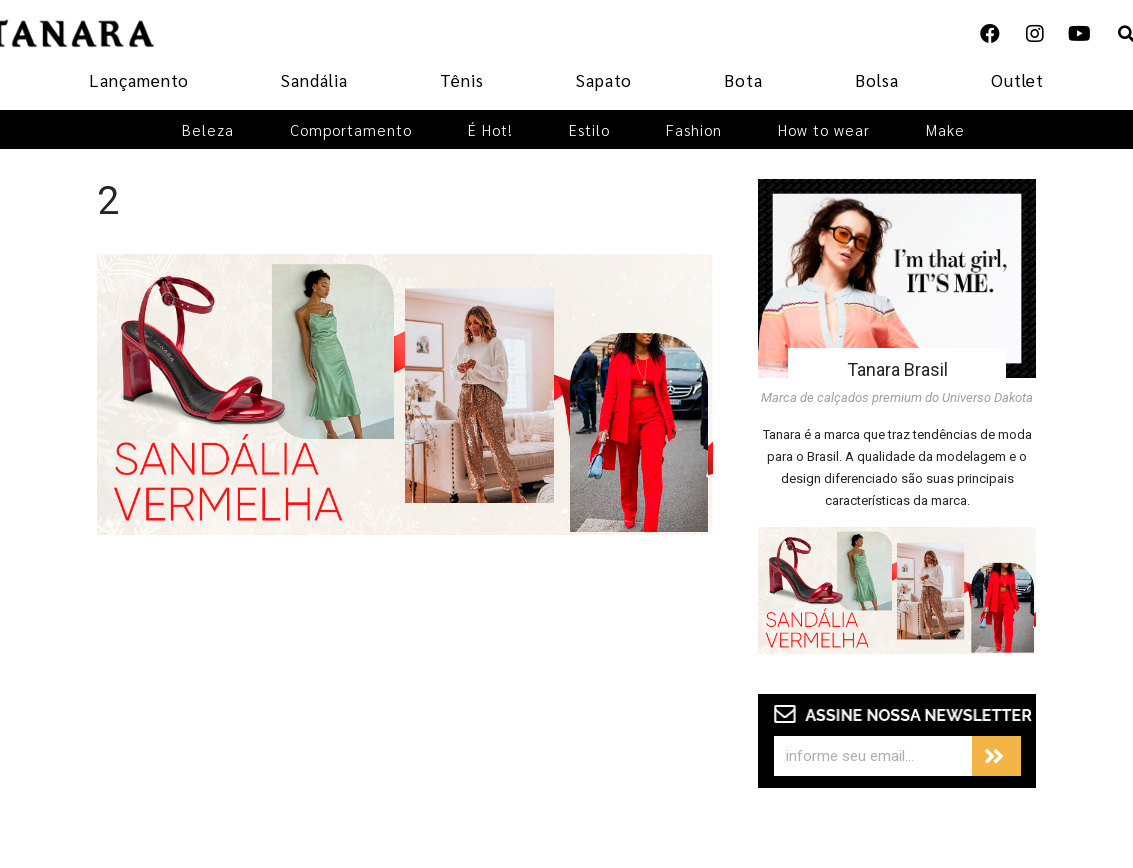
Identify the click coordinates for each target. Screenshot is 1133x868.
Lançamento (139, 80)
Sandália (314, 80)
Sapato (604, 80)
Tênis (462, 80)
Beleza (208, 129)
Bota (743, 80)
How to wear (824, 129)
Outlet (1017, 80)
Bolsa (877, 80)
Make (945, 129)
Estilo (589, 129)
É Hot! (490, 129)
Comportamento (351, 129)
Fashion (694, 129)
